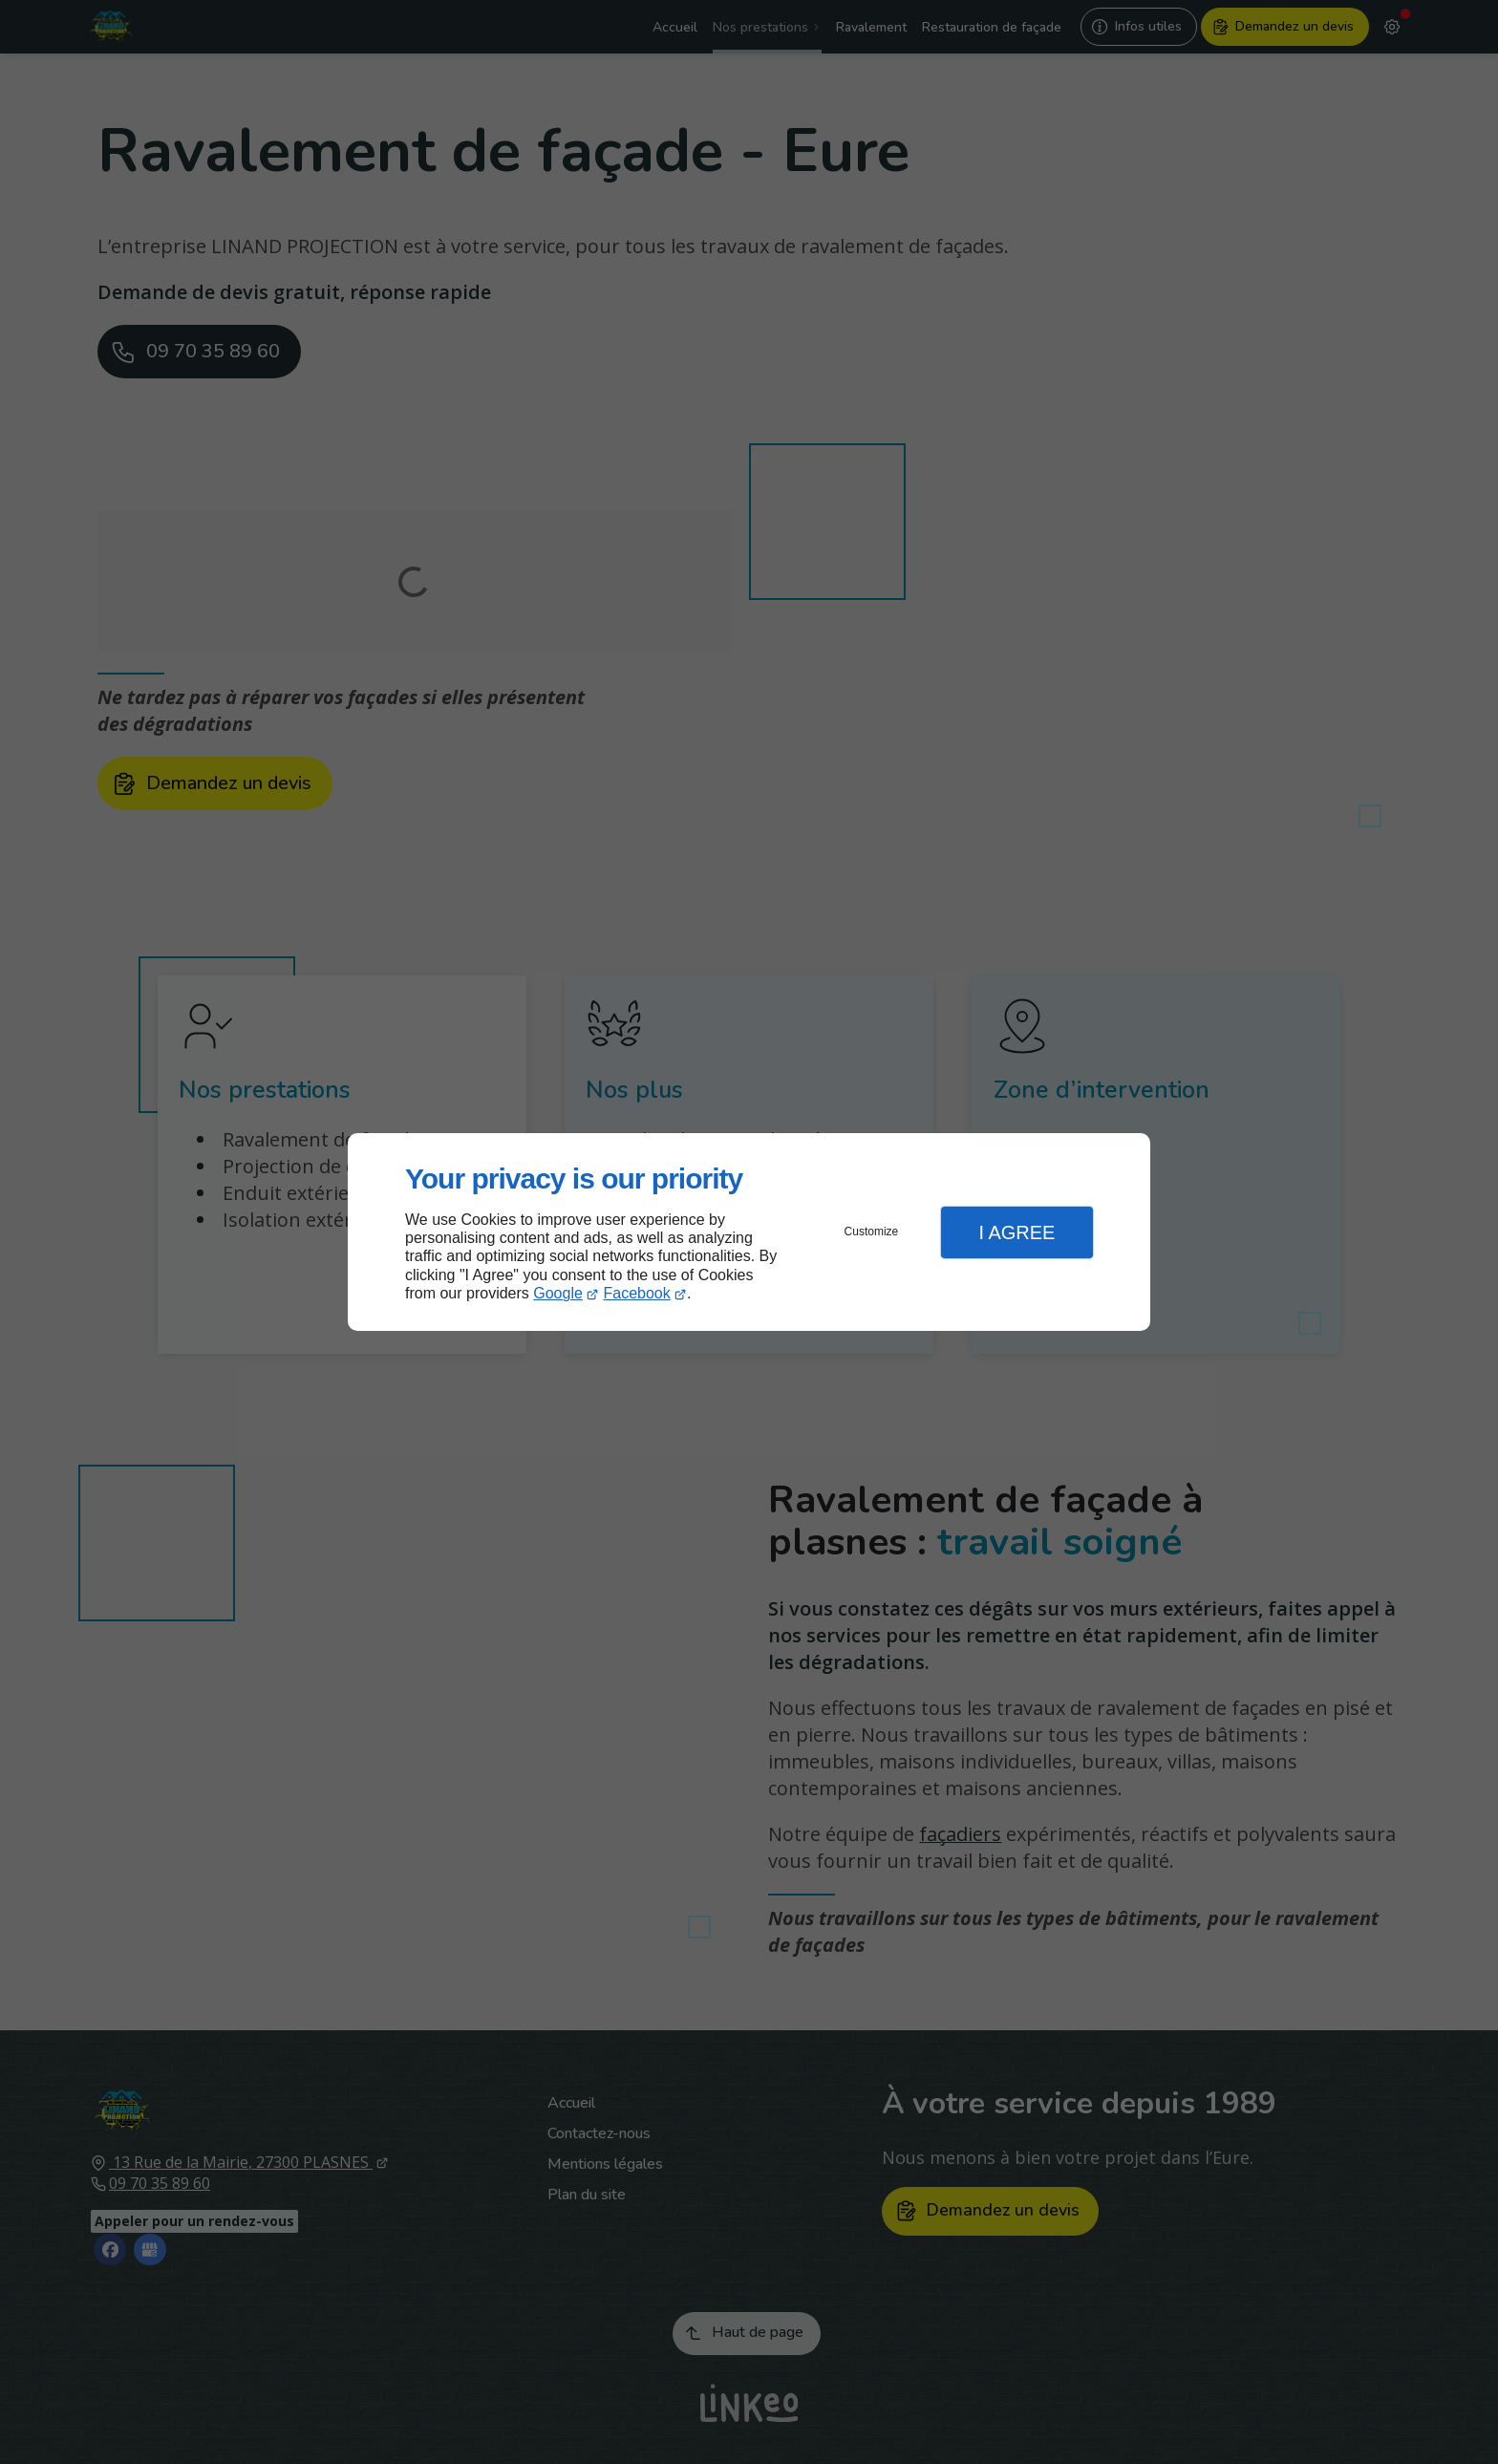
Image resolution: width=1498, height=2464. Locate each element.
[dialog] (749, 1232)
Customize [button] (872, 1231)
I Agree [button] (1016, 1232)
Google (558, 1293)
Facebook (637, 1293)
